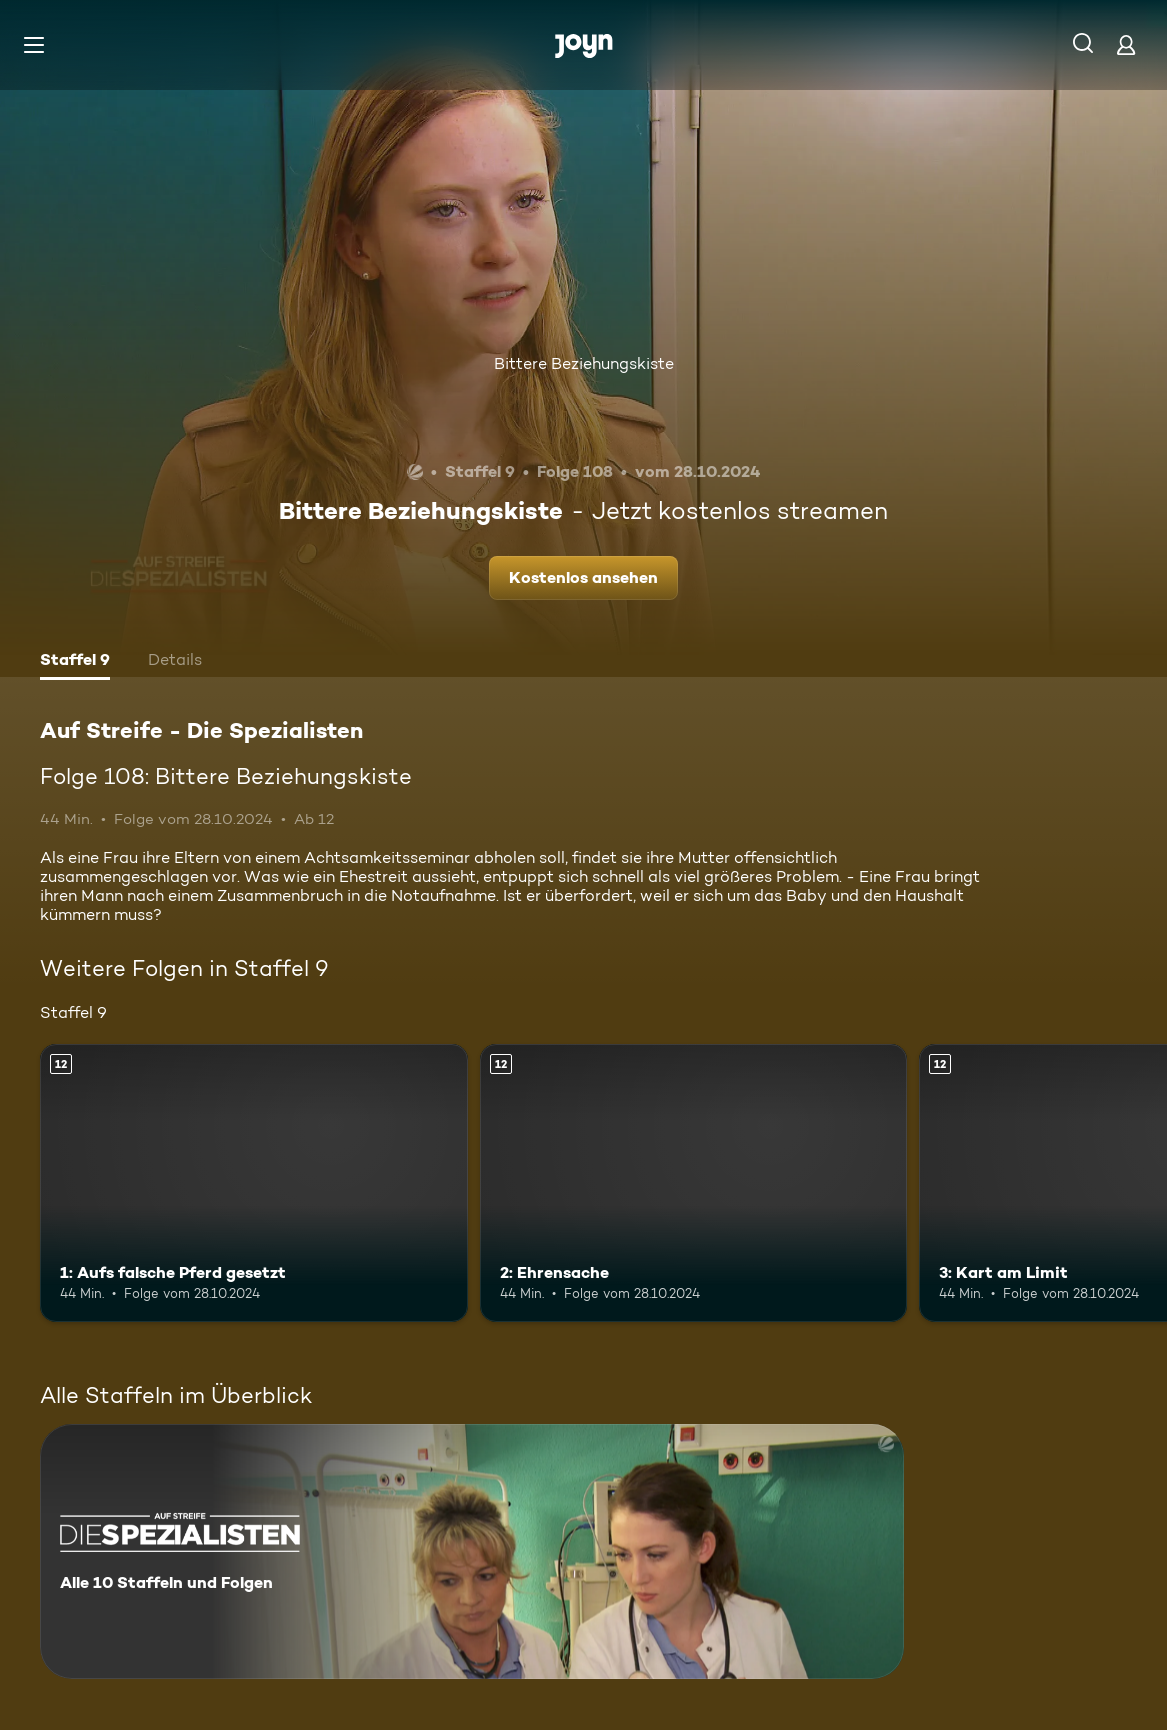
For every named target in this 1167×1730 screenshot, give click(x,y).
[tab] (75, 662)
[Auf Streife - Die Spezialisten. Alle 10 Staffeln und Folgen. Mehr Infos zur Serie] (472, 1551)
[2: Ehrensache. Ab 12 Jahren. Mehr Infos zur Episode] (694, 1183)
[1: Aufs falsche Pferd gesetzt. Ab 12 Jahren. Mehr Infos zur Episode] (254, 1183)
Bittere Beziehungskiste (584, 363)
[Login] (1126, 44)
